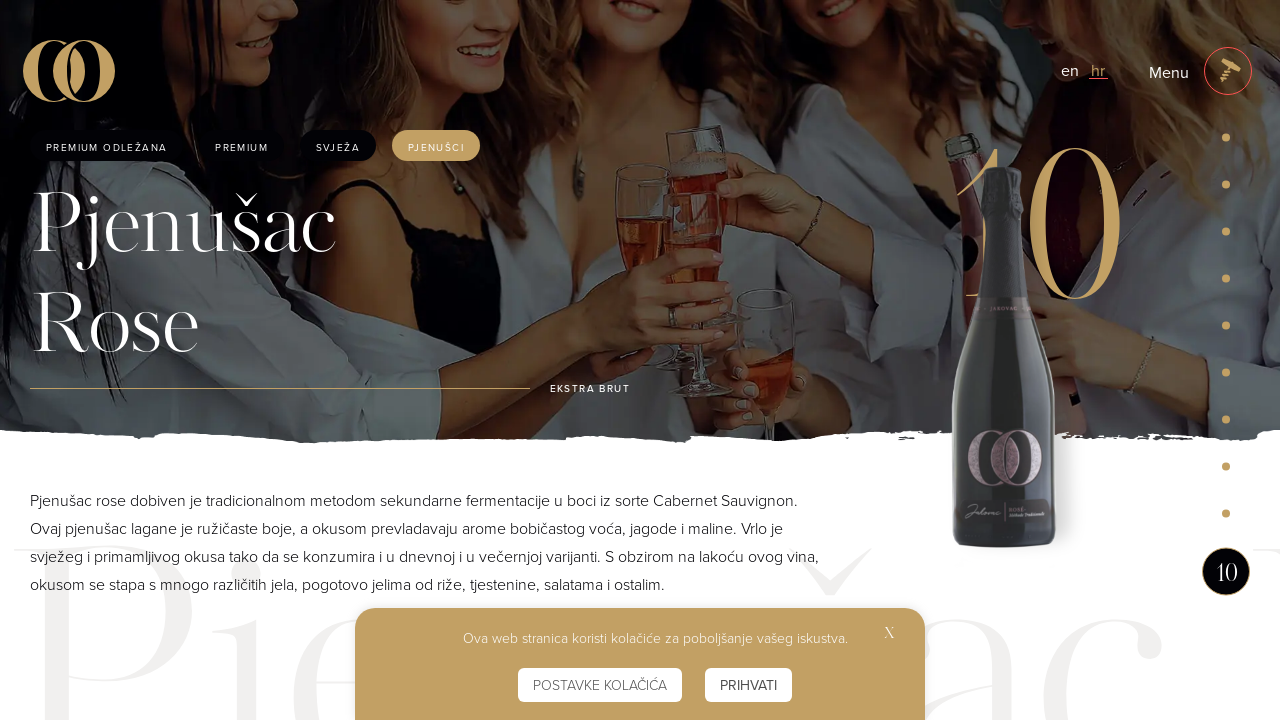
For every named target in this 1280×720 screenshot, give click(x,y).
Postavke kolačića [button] (600, 684)
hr (1098, 70)
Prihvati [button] (748, 685)
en (1070, 70)
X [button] (889, 634)
